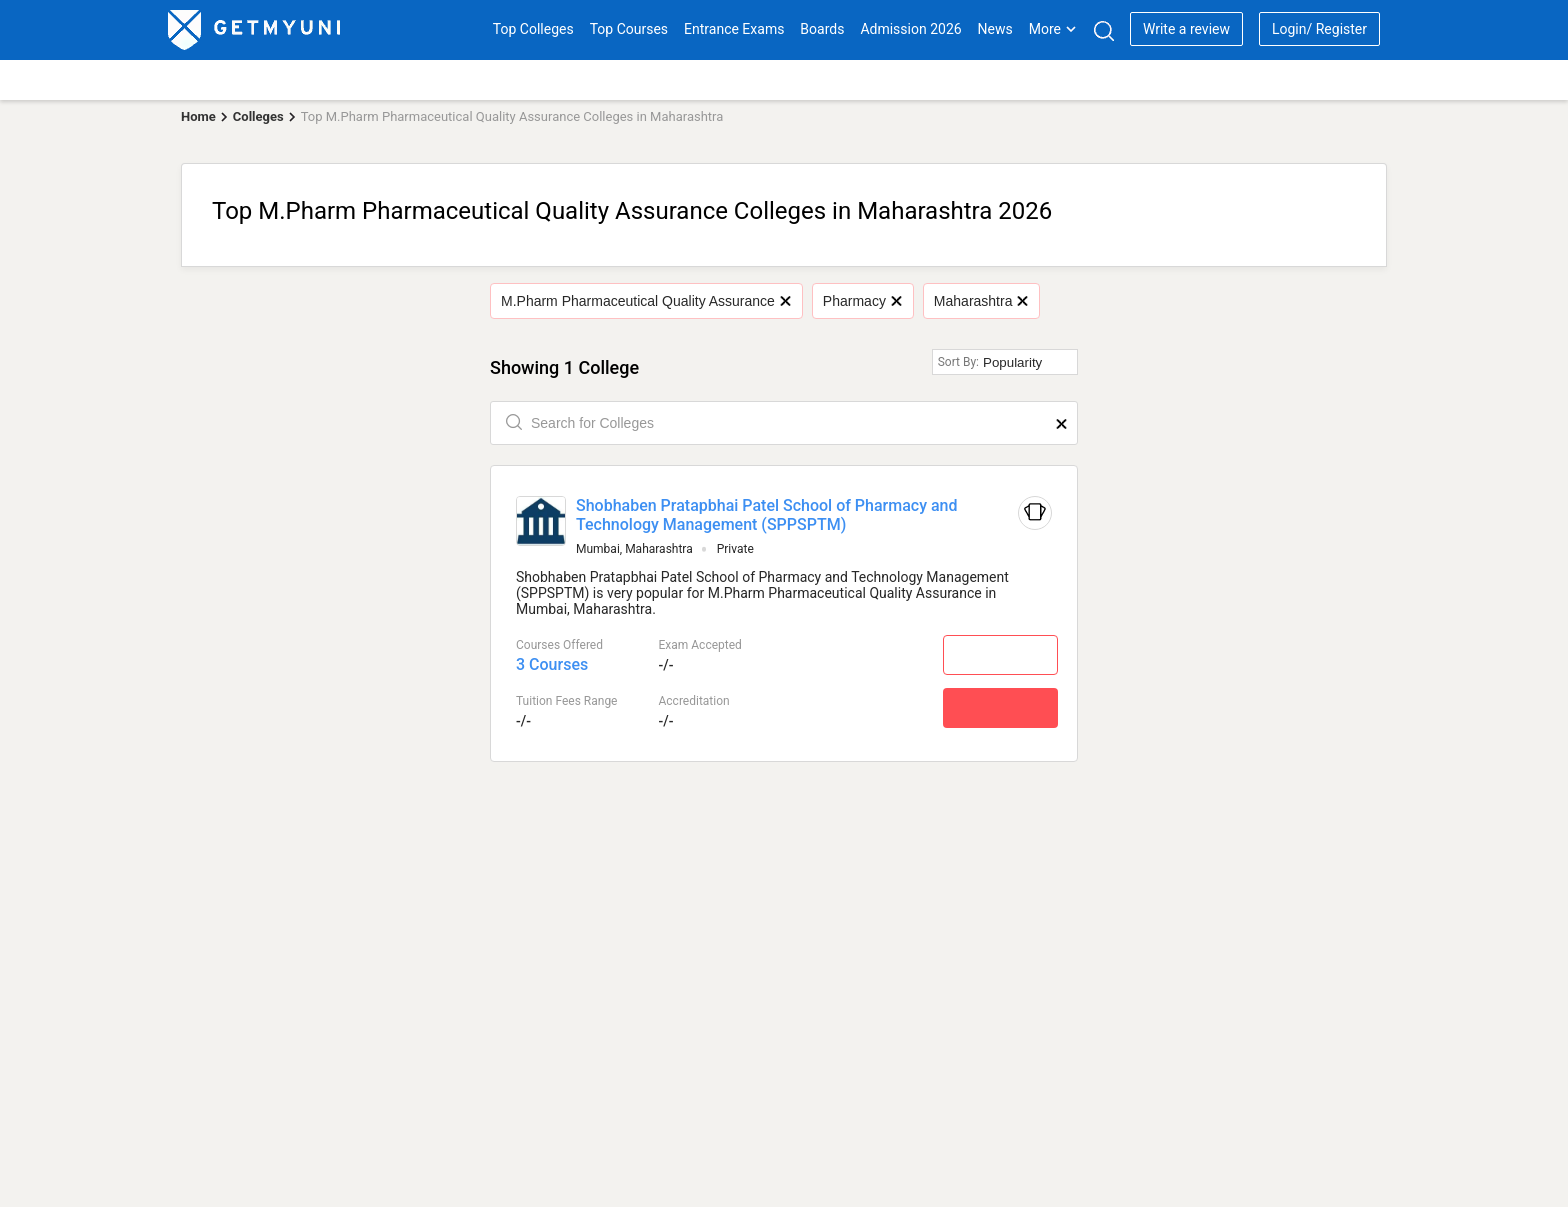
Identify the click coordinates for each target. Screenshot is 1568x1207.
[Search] (1103, 30)
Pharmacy (862, 301)
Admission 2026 (910, 29)
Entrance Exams (734, 29)
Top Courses (629, 29)
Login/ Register (1319, 29)
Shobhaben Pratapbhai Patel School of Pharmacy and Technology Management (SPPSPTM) (767, 515)
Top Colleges (533, 29)
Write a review (1186, 29)
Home (198, 116)
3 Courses (552, 664)
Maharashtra (981, 301)
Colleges (258, 116)
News (995, 29)
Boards (822, 29)
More (1053, 29)
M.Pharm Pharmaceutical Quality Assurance (645, 301)
